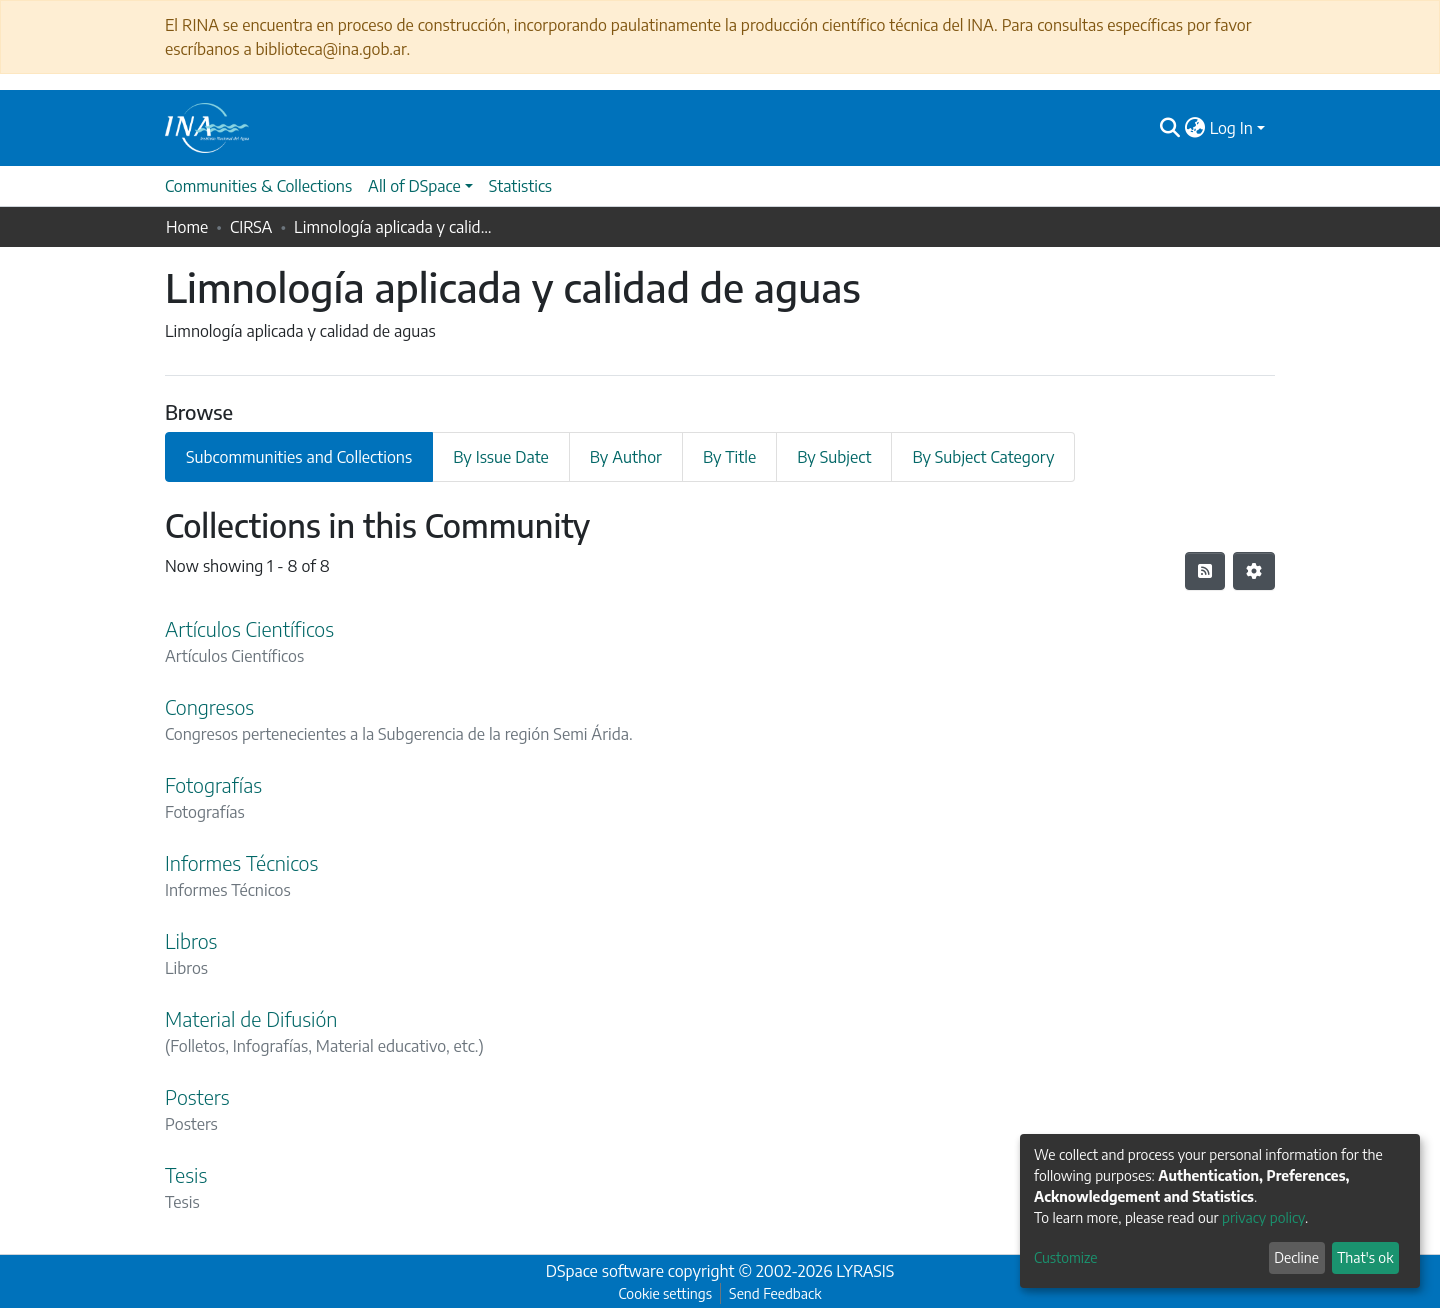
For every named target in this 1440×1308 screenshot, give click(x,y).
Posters (197, 1096)
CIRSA (251, 227)
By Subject (834, 457)
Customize (1066, 1257)
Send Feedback (775, 1293)
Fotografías (213, 784)
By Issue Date (501, 457)
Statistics (520, 186)
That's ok (1365, 1257)
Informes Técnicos (241, 862)
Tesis (186, 1174)
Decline (1296, 1257)
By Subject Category (983, 457)
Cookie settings (665, 1293)
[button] (1195, 128)
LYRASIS (865, 1271)
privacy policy (1263, 1217)
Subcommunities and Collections (299, 457)
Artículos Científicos (249, 628)
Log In (1231, 128)
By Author (626, 457)
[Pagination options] (1254, 571)
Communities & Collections (258, 186)
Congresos (209, 706)
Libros (191, 940)
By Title (729, 457)
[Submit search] (1170, 128)
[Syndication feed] (1205, 571)
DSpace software (605, 1271)
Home (187, 227)
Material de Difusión (251, 1018)
